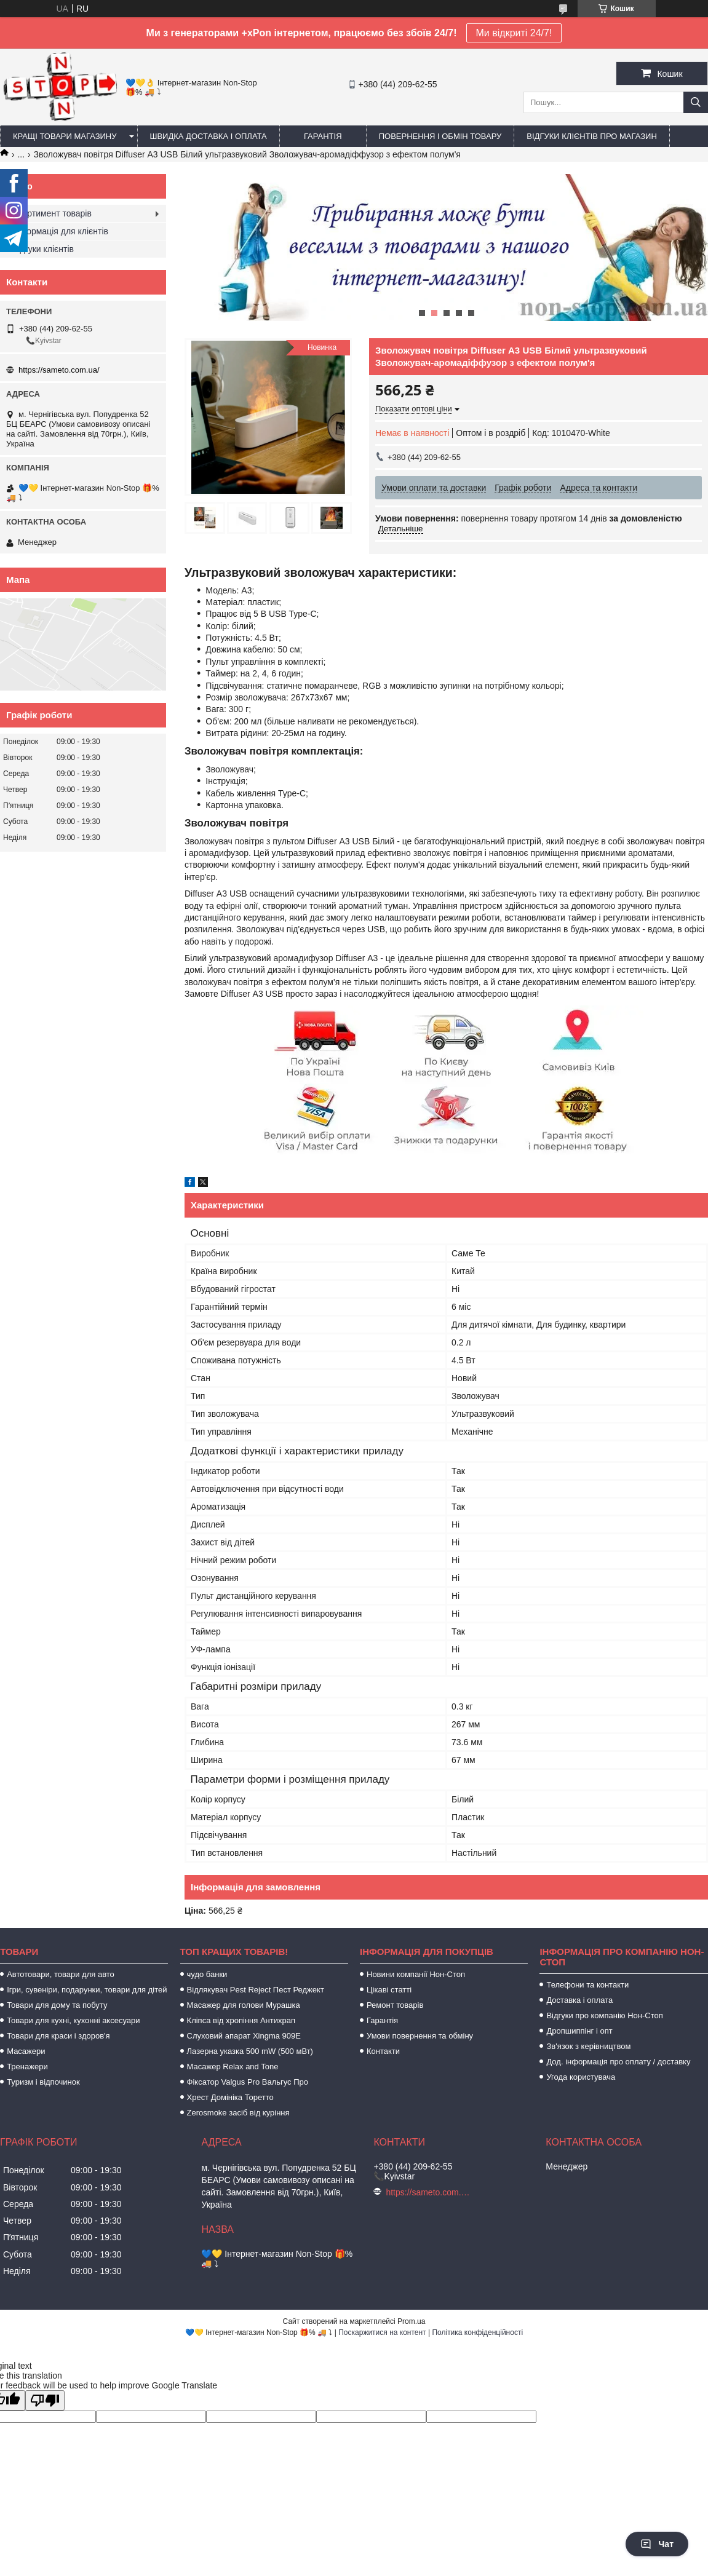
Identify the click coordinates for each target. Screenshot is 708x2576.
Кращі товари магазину (65, 136)
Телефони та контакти (587, 1984)
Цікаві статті (389, 1989)
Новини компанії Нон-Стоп (416, 1974)
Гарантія (323, 136)
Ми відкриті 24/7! (514, 33)
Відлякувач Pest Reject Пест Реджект (255, 1989)
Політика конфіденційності (477, 2332)
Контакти (383, 2051)
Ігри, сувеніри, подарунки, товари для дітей (87, 1989)
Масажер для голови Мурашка (243, 2005)
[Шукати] (695, 102)
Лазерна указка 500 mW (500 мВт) (250, 2051)
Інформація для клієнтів (60, 231)
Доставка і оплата (579, 2000)
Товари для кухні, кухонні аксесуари (73, 2020)
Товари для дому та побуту (57, 2005)
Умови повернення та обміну (420, 2035)
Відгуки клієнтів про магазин (591, 136)
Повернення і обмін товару (440, 136)
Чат (657, 2544)
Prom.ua (411, 2321)
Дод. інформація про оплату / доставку (618, 2061)
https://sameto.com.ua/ (59, 370)
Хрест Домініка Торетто (230, 2097)
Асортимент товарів (52, 213)
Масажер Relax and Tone (233, 2066)
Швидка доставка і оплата (208, 136)
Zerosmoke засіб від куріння (238, 2112)
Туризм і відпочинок (43, 2082)
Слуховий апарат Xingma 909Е (244, 2035)
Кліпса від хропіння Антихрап (241, 2020)
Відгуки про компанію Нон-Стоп (604, 2015)
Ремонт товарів (395, 2005)
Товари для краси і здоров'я (58, 2035)
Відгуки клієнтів (43, 249)
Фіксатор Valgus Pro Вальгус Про (247, 2082)
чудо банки (207, 1974)
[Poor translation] (45, 2400)
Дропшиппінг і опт (579, 2030)
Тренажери (27, 2066)
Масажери (26, 2051)
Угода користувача (580, 2077)
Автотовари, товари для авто (60, 1974)
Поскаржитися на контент (382, 2332)
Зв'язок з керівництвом (588, 2046)
